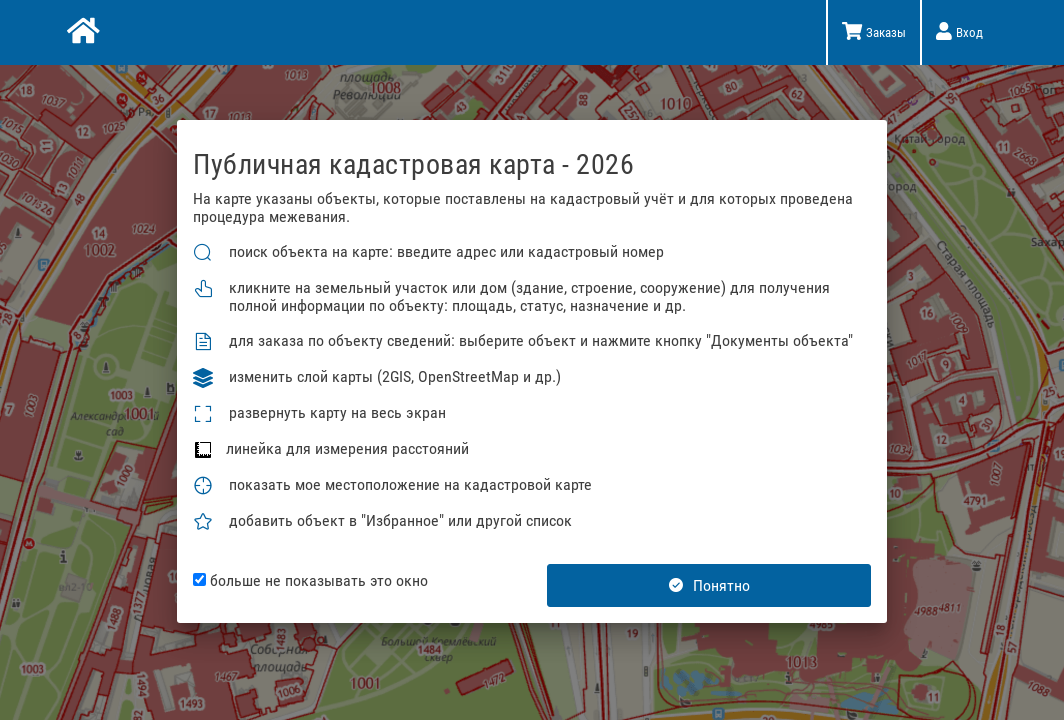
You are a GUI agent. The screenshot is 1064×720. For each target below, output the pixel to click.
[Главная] (81, 33)
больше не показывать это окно (310, 581)
